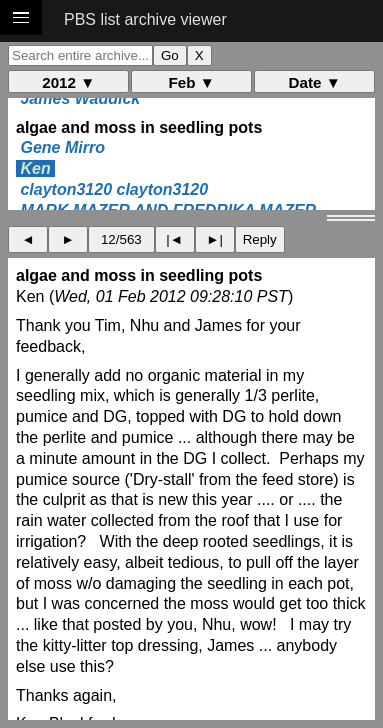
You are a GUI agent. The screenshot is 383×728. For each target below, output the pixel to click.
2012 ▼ (68, 82)
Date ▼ (315, 82)
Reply (260, 239)
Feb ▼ (192, 82)
